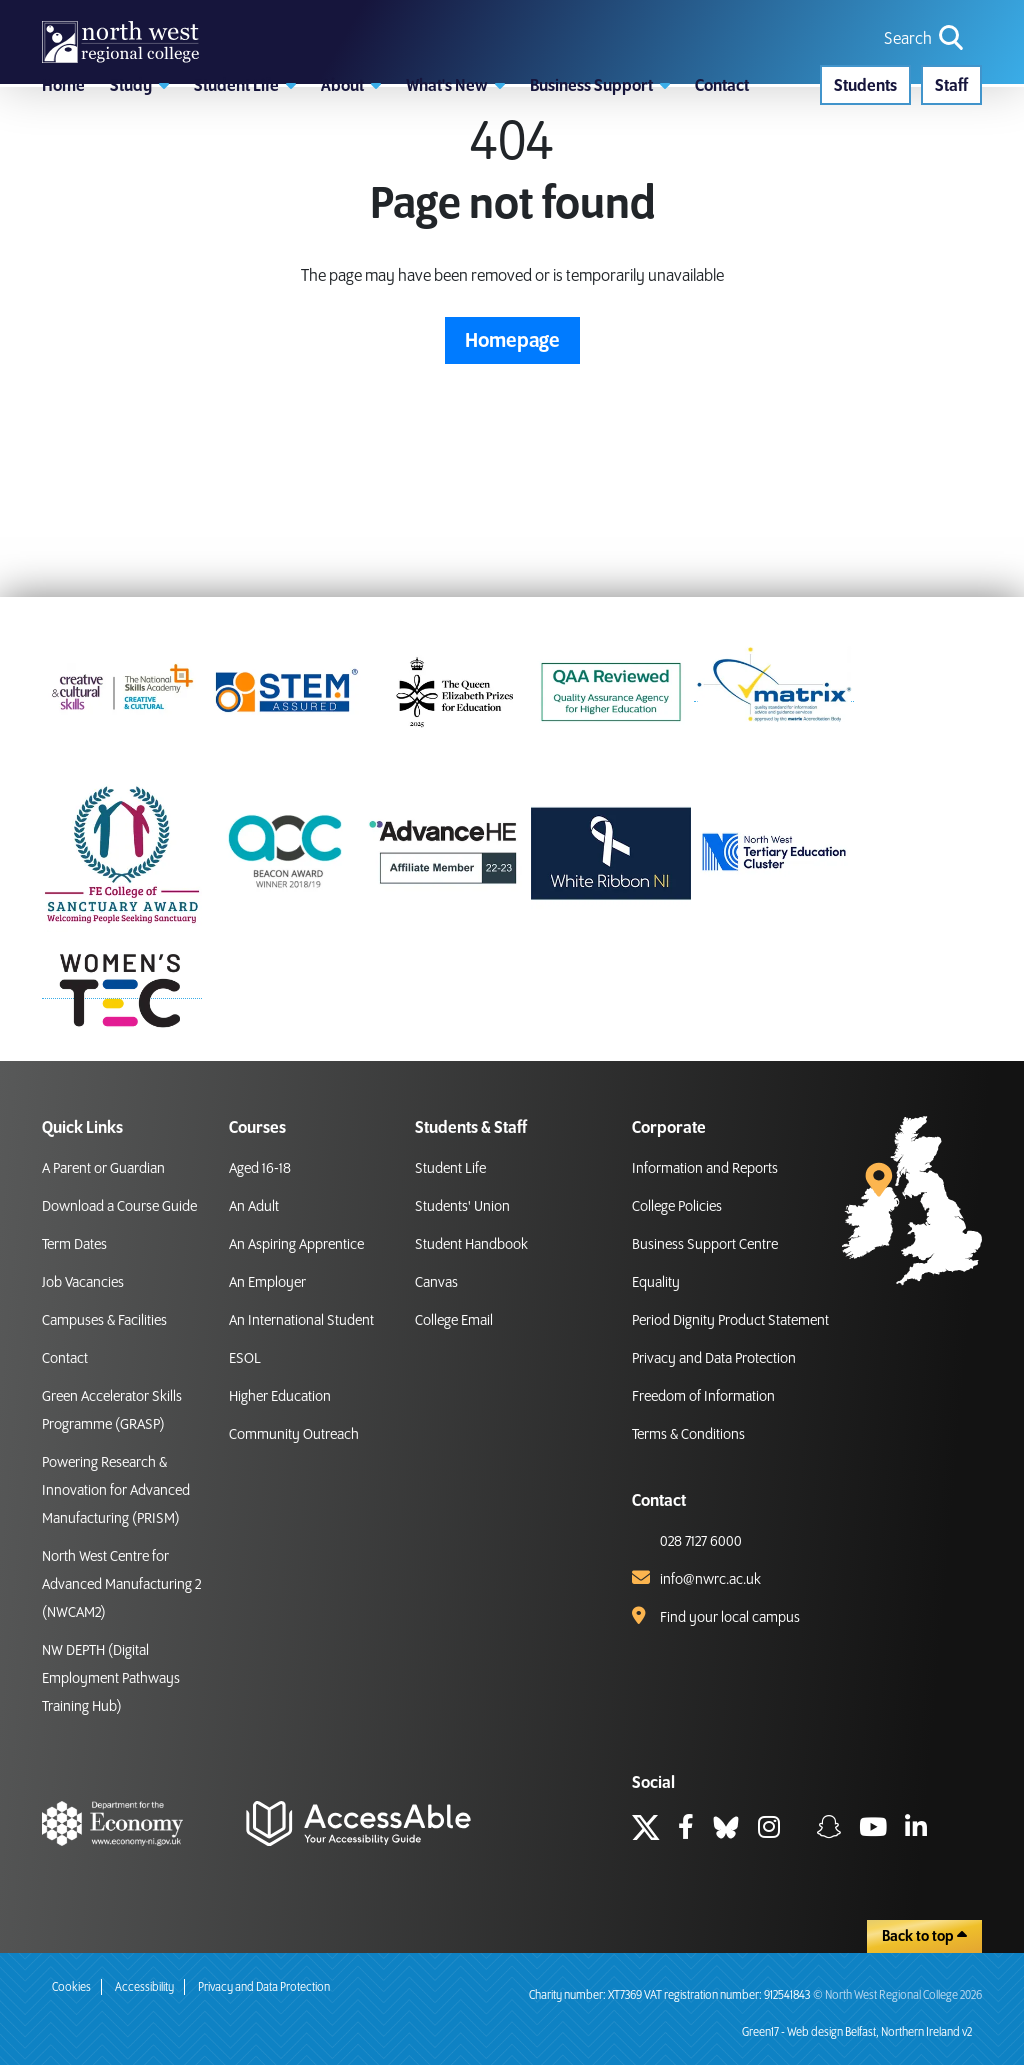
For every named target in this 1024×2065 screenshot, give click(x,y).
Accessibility (144, 1987)
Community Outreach (294, 1435)
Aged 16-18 (260, 1169)
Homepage (512, 454)
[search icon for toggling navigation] (925, 73)
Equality (656, 1283)
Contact (65, 1359)
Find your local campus (730, 1618)
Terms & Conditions (688, 1435)
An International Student (301, 1321)
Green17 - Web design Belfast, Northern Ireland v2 (857, 2032)
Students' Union (462, 1207)
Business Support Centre (705, 1245)
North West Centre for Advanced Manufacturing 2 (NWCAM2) (121, 1585)
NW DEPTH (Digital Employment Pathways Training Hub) (111, 1679)
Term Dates (74, 1245)
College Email (454, 1321)
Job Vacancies (83, 1283)
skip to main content (15, 15)
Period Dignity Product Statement (730, 1321)
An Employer (267, 1283)
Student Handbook (471, 1245)
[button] (139, 175)
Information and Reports (705, 1169)
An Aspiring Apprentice (296, 1245)
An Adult (254, 1207)
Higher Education (280, 1397)
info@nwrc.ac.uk (710, 1580)
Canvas (436, 1283)
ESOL (245, 1359)
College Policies (677, 1207)
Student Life (450, 1169)
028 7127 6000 (701, 1542)
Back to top (924, 1936)
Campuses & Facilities (104, 1321)
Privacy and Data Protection (714, 1359)
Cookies (71, 1987)
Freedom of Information (703, 1397)
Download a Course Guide (119, 1207)
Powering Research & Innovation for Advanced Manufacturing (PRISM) (116, 1491)
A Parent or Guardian (103, 1169)
